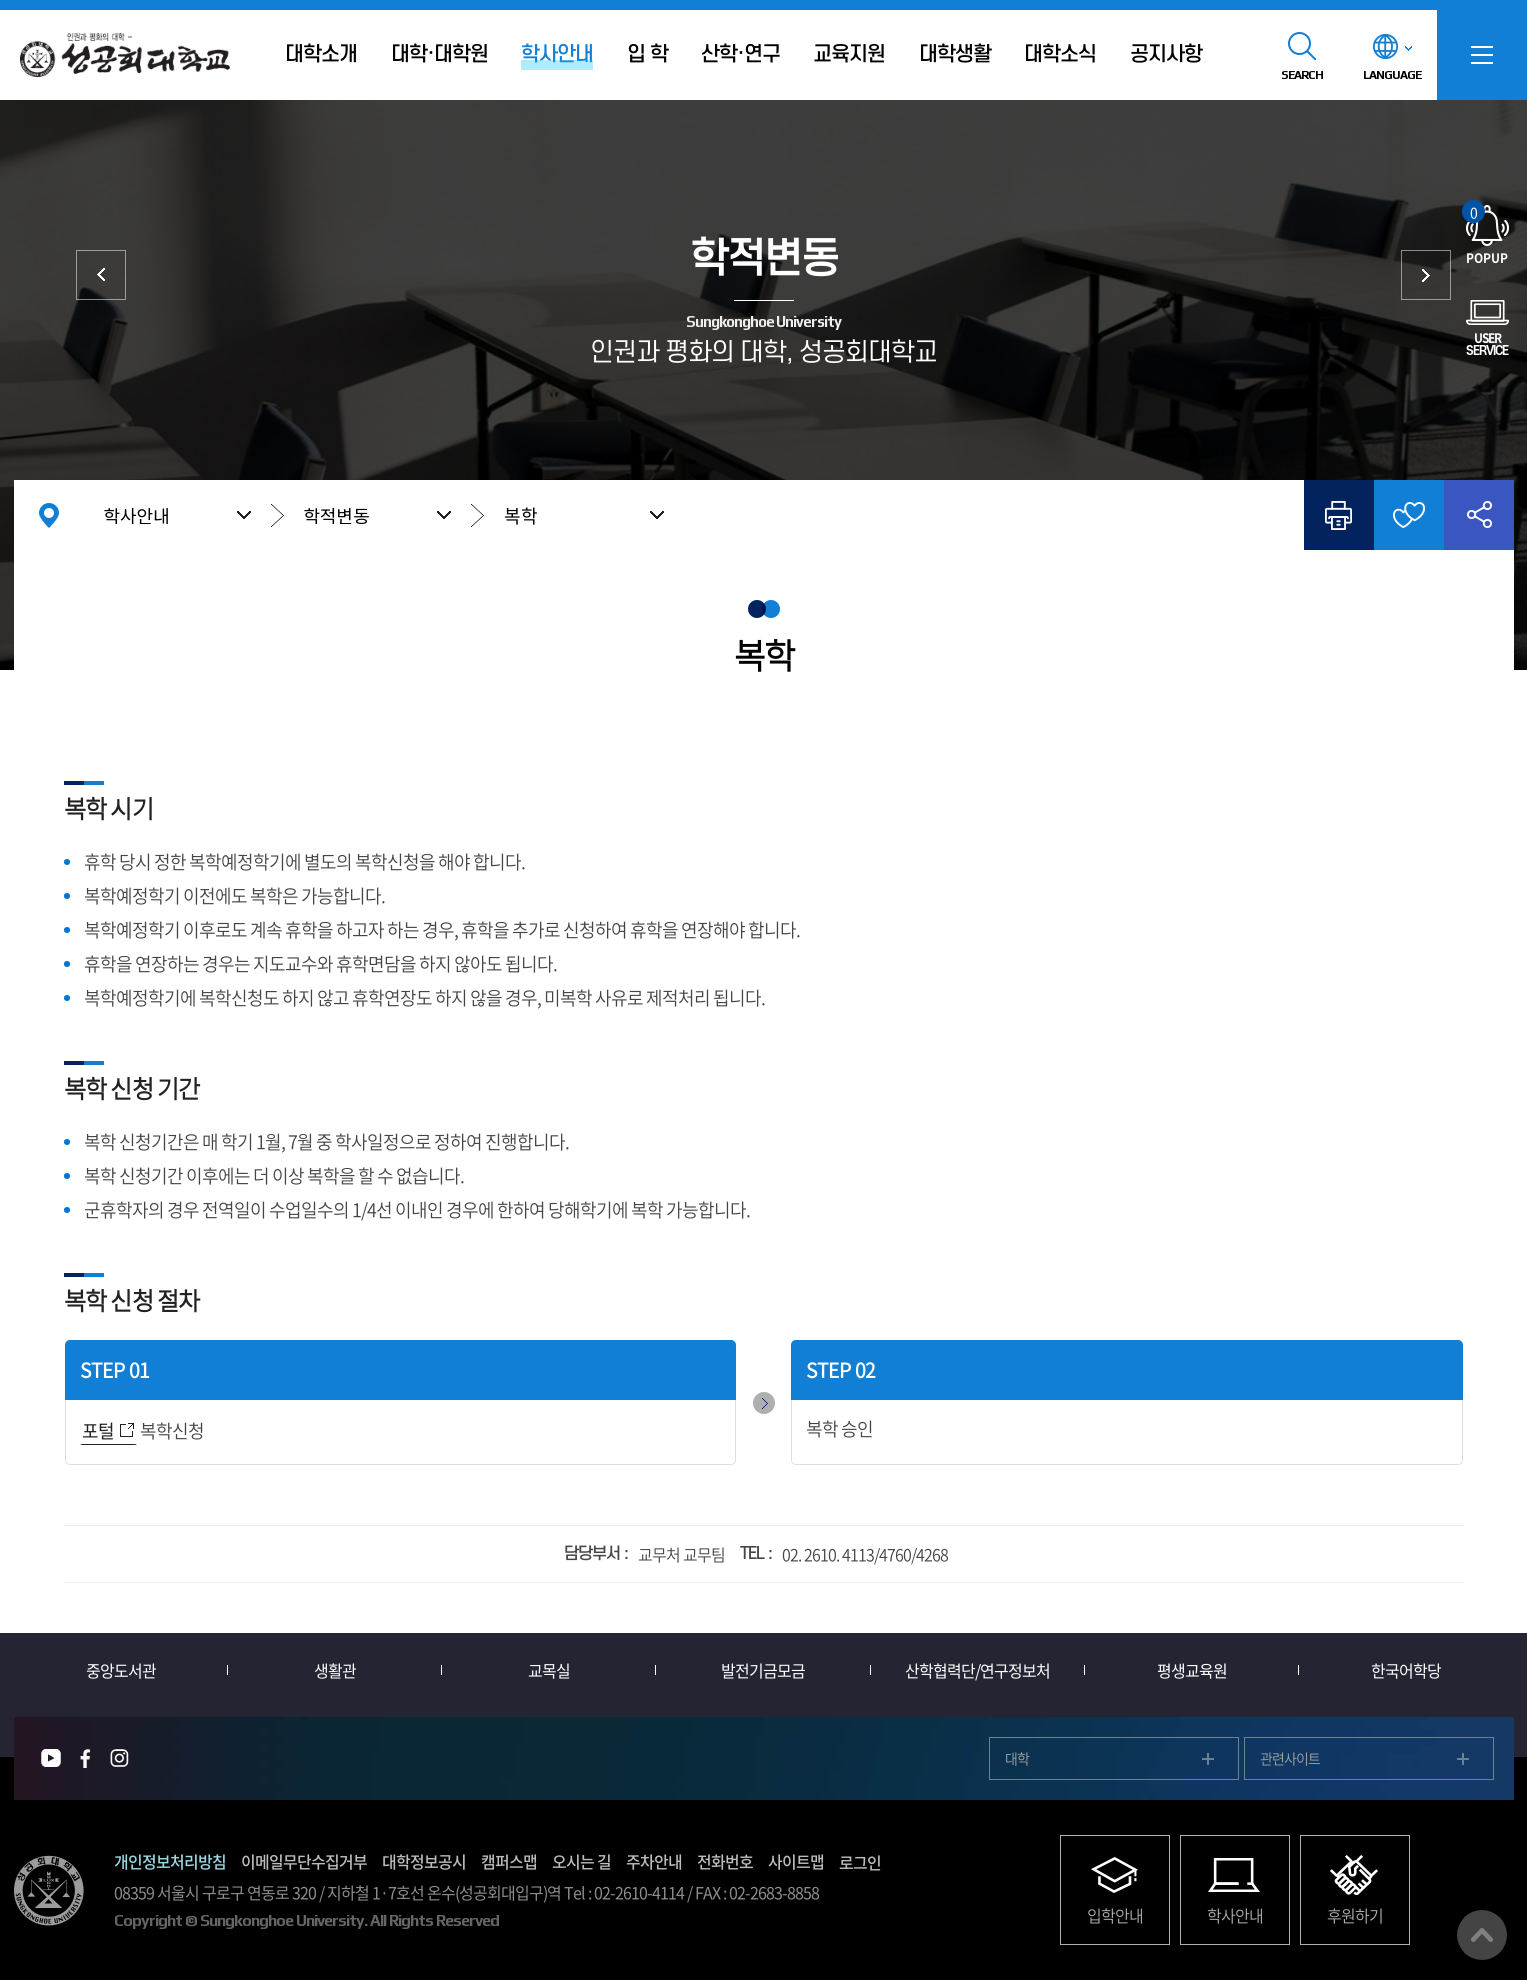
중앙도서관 (121, 1670)
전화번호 (725, 1861)
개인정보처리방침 (170, 1861)
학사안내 (137, 515)
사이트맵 (796, 1861)
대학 (1017, 1758)
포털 (98, 1430)
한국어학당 (1406, 1670)
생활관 (335, 1670)
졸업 (1426, 275)
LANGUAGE (1392, 75)
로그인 (860, 1862)
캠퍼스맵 (509, 1861)
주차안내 (654, 1861)
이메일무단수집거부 (304, 1861)
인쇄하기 (1339, 515)
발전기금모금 (763, 1670)
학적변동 (337, 515)
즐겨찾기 (1409, 515)
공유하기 (1479, 515)
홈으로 (49, 515)
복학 (521, 515)
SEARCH (1302, 75)
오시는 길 (581, 1861)
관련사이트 (1290, 1758)
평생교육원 (1192, 1670)
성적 (101, 275)
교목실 (549, 1670)
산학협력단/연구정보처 (977, 1670)
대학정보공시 (424, 1861)
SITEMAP (1482, 55)
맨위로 (1482, 1935)
